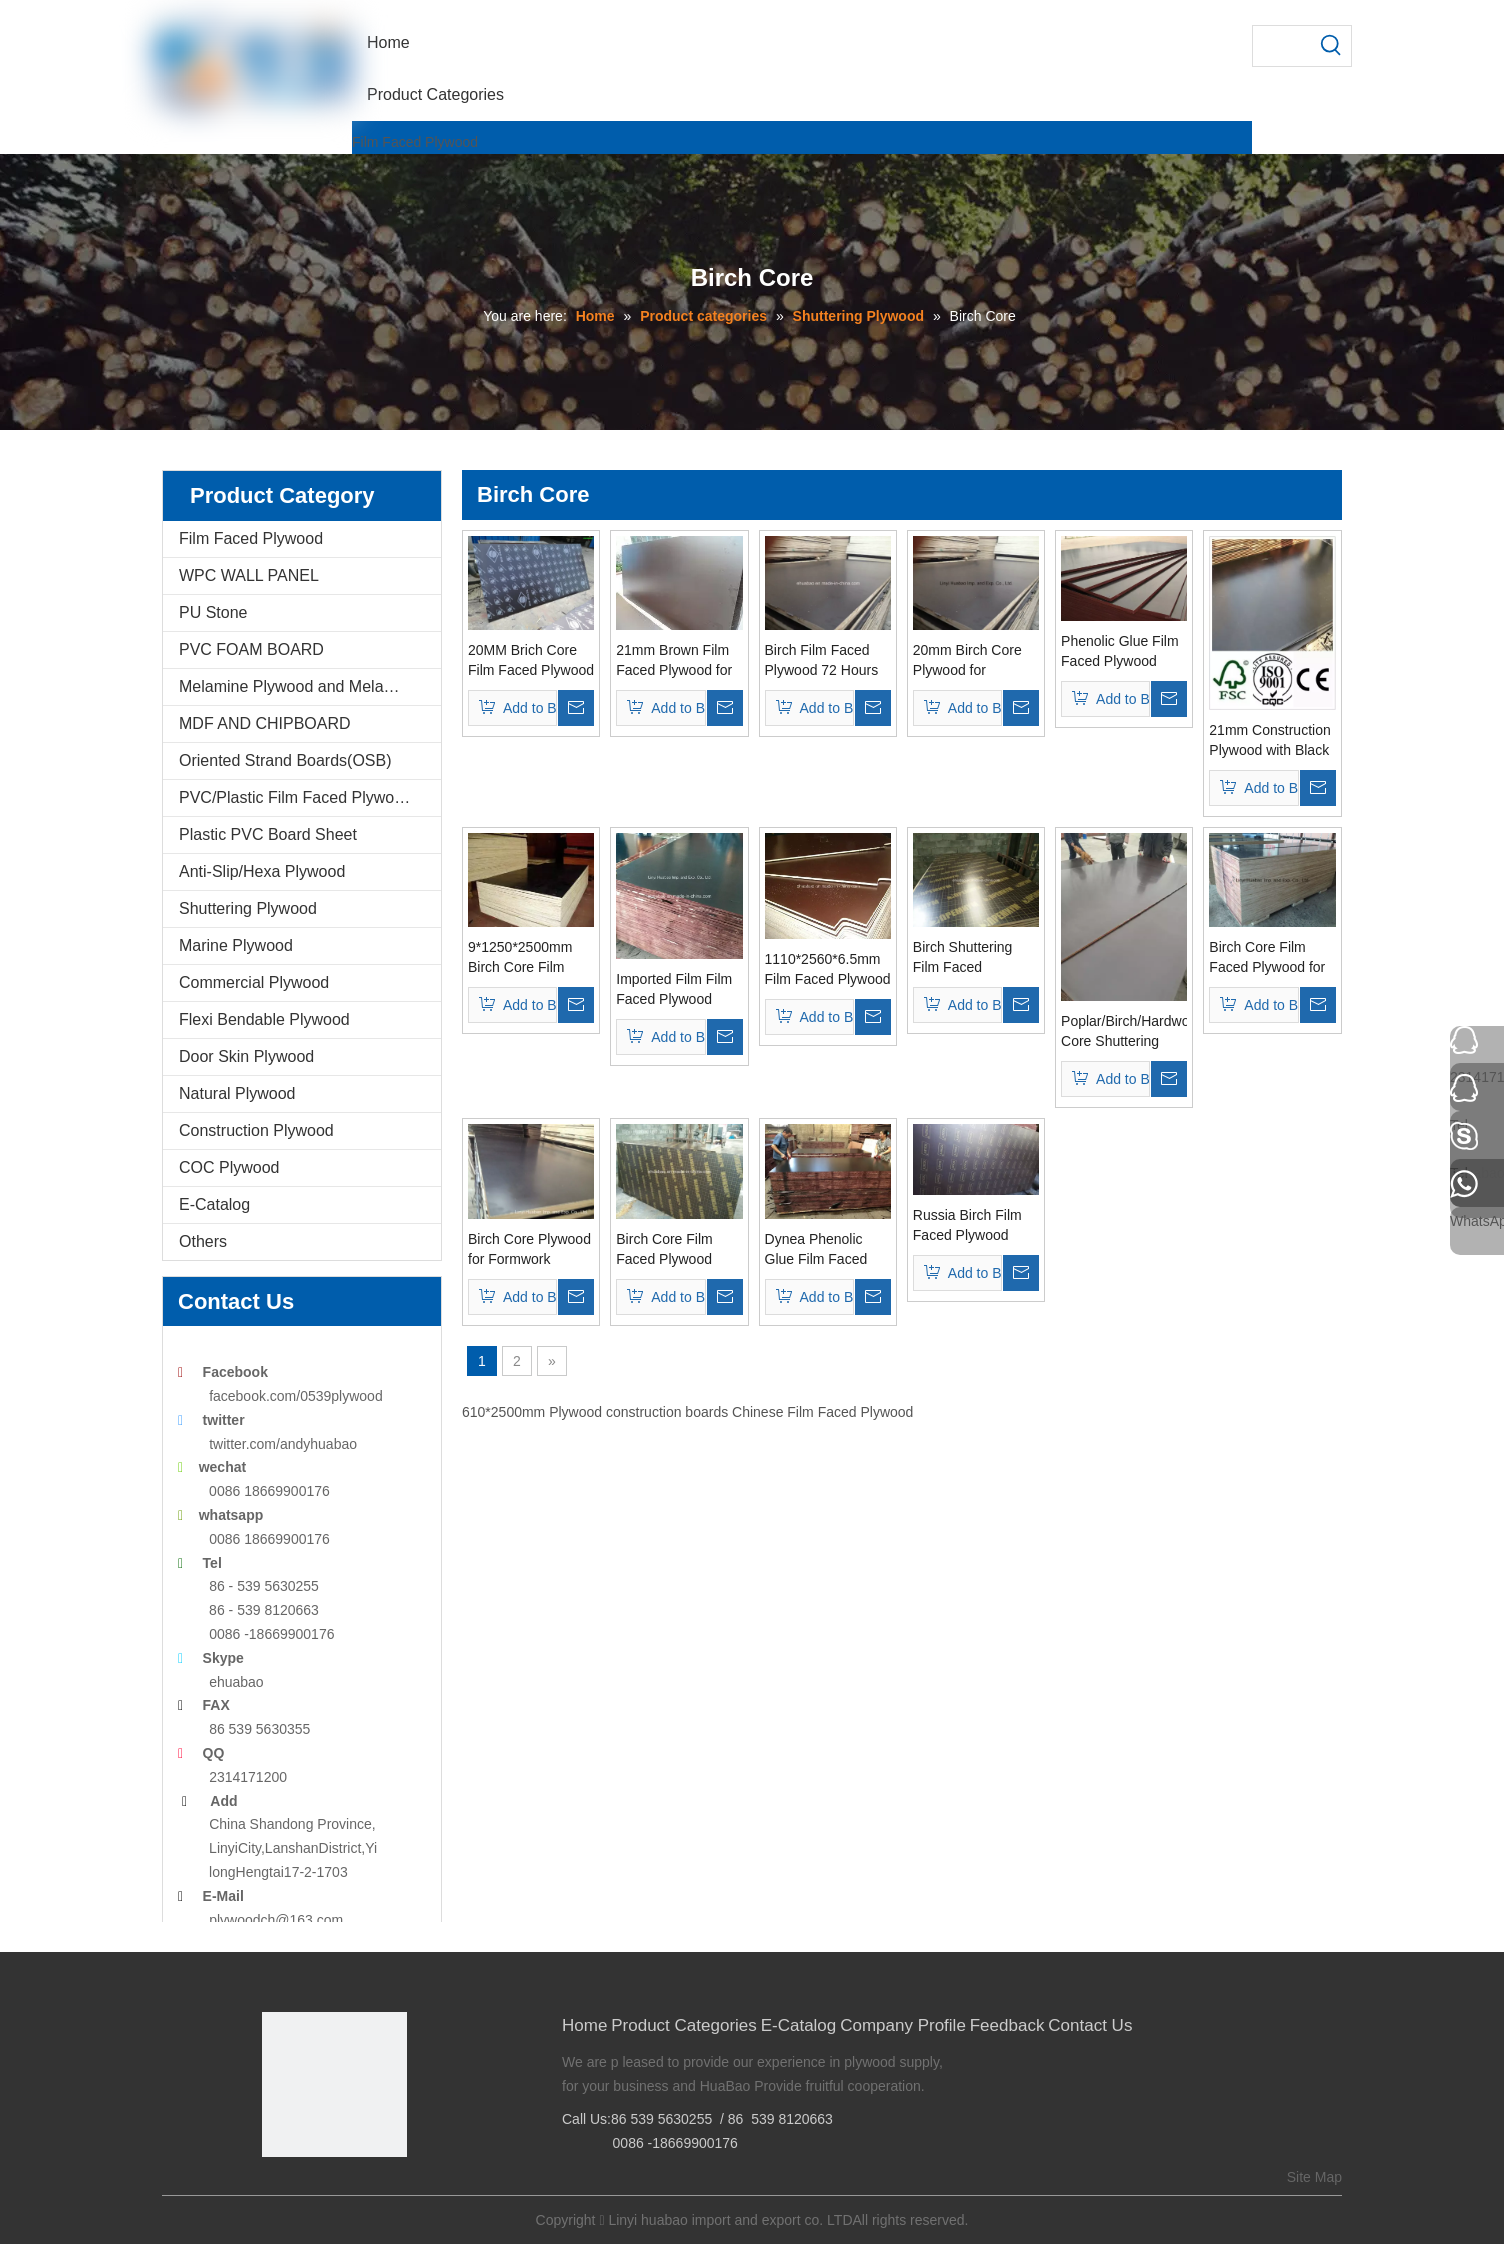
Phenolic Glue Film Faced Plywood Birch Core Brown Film (1120, 652)
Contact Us (1090, 2025)
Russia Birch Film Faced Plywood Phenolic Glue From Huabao (975, 1226)
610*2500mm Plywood (532, 1412)
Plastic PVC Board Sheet (268, 834)
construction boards (667, 1412)
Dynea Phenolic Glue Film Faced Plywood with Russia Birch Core (821, 1250)
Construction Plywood (256, 1130)
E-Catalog (214, 1204)
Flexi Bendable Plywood (264, 1019)
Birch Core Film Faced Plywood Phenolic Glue (664, 1250)
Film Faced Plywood (415, 142)
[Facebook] (275, 2190)
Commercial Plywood (254, 982)
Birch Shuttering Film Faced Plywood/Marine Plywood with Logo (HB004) (971, 958)
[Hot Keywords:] (1331, 46)
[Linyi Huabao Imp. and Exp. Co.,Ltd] (334, 2084)
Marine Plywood (236, 945)
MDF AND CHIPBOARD (265, 723)
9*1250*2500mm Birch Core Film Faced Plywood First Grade (520, 958)
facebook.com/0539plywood (296, 1396)
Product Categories (684, 2025)
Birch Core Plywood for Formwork (529, 1249)
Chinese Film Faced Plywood (822, 1412)
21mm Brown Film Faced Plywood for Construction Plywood (674, 661)
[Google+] (306, 2190)
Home (584, 2025)
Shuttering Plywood (248, 908)
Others (203, 1241)
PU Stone (213, 612)
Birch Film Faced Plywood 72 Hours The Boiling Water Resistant (822, 661)
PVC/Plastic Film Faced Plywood (295, 797)
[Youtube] (368, 2190)
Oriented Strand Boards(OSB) (285, 760)
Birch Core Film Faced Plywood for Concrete (1267, 958)
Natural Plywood (237, 1093)
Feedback (1007, 2025)
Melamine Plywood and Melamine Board (310, 686)
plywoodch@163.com (276, 1920)
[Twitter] (337, 2190)
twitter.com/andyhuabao (283, 1444)
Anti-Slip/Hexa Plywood (262, 871)
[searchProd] (1282, 46)
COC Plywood (229, 1167)
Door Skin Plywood (246, 1056)
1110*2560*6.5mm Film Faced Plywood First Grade (828, 970)
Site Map (1314, 2177)
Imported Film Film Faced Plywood (674, 989)
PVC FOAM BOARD (251, 649)
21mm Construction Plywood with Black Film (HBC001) (1269, 741)
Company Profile (903, 2025)
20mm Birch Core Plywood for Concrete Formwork (974, 661)
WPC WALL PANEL (249, 575)
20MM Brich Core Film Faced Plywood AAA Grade (531, 661)
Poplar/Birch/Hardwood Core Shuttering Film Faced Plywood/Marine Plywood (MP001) (1124, 1032)
